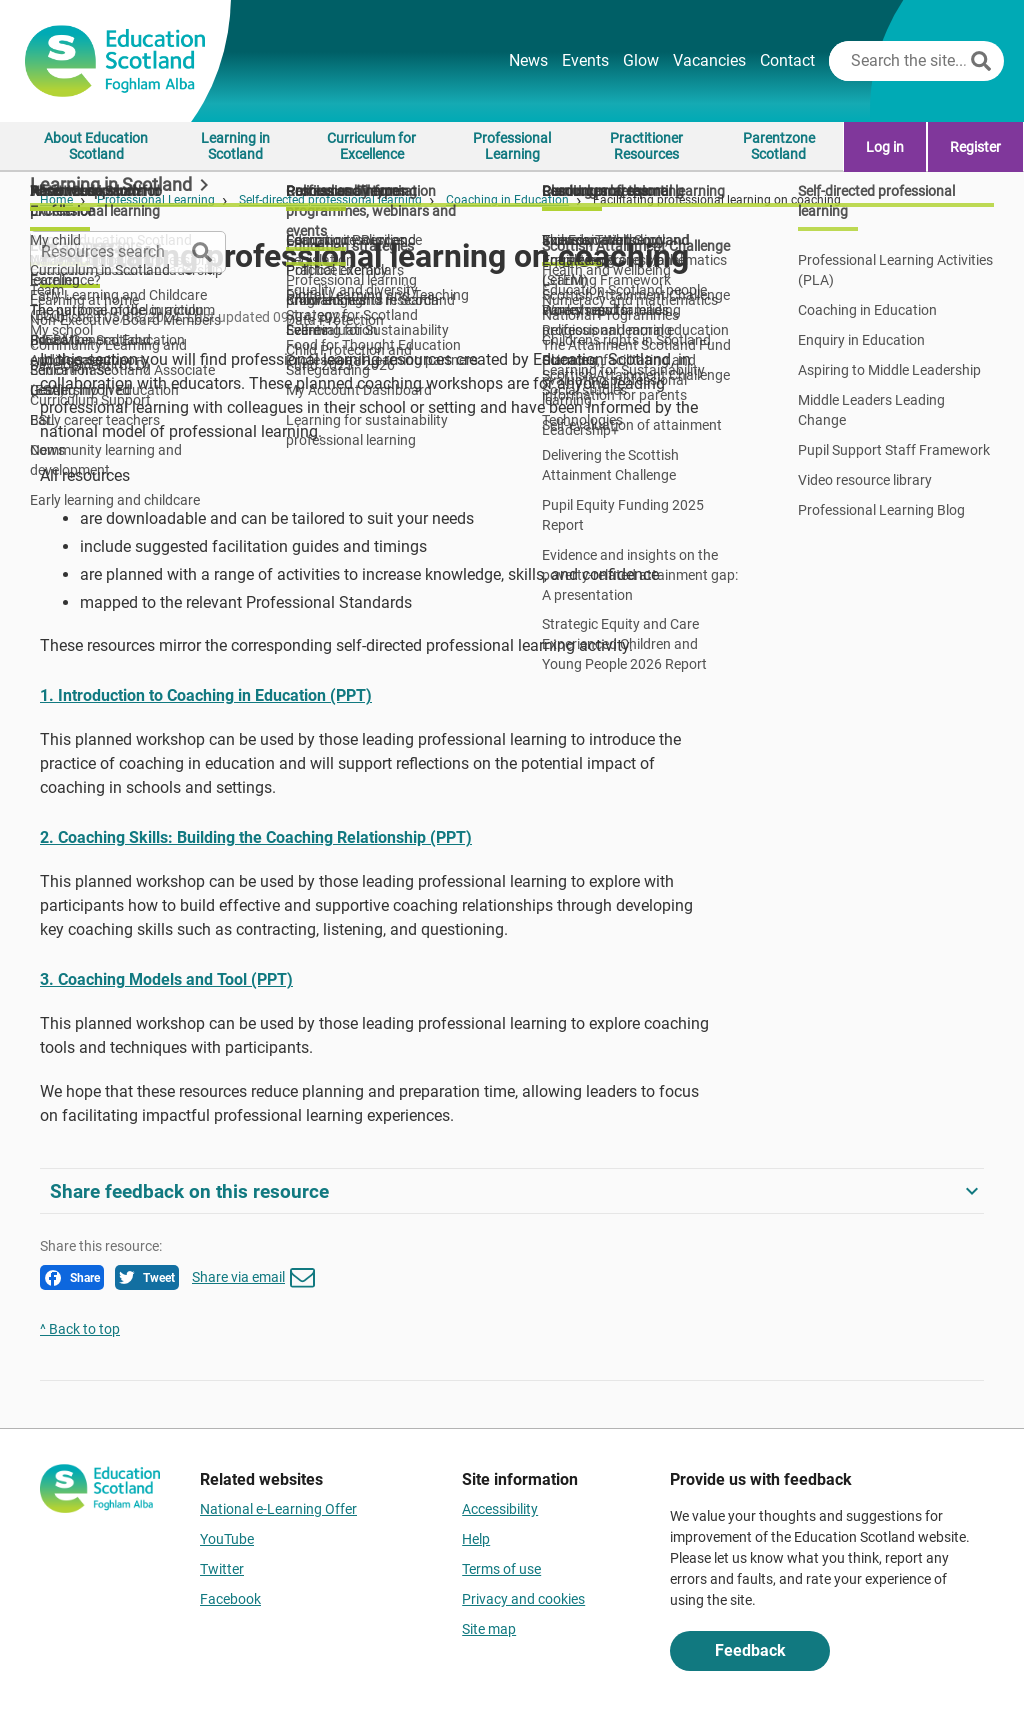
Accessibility (500, 1509)
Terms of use (501, 1569)
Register (975, 147)
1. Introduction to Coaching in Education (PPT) (206, 695)
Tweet (147, 1278)
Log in (885, 147)
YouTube (227, 1539)
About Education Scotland (96, 146)
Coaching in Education (507, 200)
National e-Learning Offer (278, 1509)
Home (56, 200)
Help (476, 1539)
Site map (489, 1629)
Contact (787, 60)
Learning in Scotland (235, 146)
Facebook (230, 1599)
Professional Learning (512, 146)
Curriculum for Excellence (371, 146)
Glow (641, 60)
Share (72, 1278)
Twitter (222, 1569)
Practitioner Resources (646, 146)
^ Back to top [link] (80, 1329)
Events (585, 60)
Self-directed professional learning (330, 200)
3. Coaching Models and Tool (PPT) (166, 979)
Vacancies (709, 60)
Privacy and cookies (523, 1599)
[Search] (981, 61)
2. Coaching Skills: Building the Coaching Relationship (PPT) (256, 837)
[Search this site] (897, 61)
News (528, 60)
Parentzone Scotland (779, 146)
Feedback (750, 1650)
